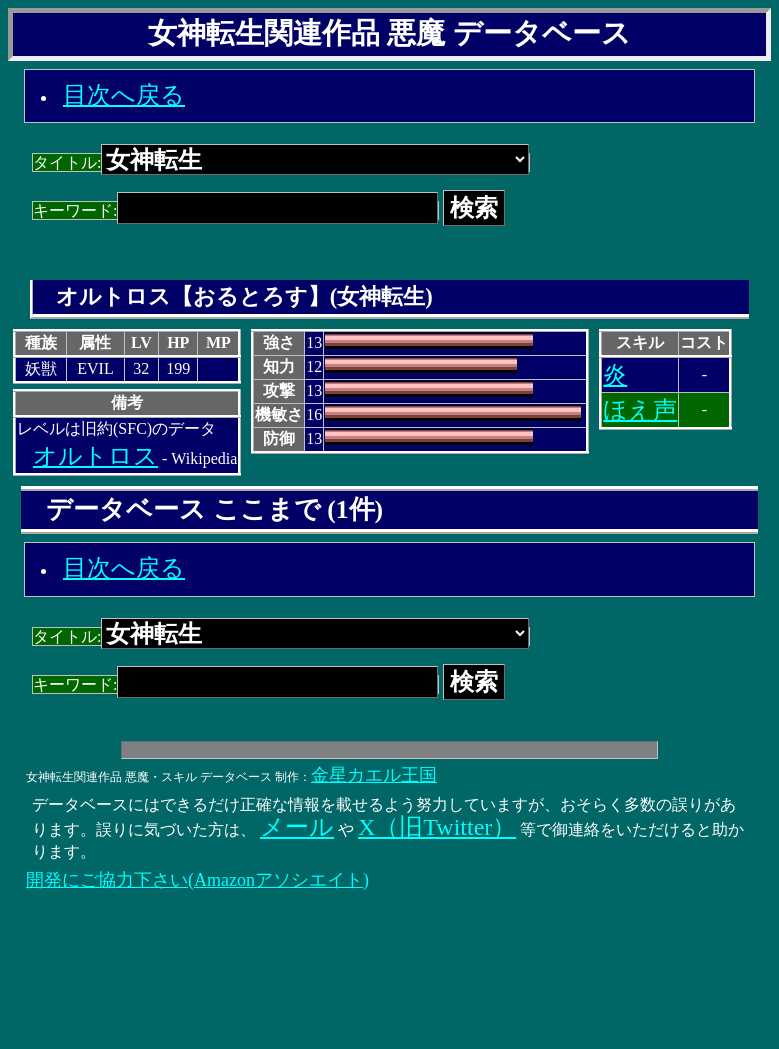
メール (297, 827)
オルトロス (95, 456)
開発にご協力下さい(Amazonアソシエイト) (197, 880)
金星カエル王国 (374, 775)
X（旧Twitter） (437, 827)
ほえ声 (640, 410)
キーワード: (235, 210)
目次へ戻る (124, 95)
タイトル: (281, 162)
